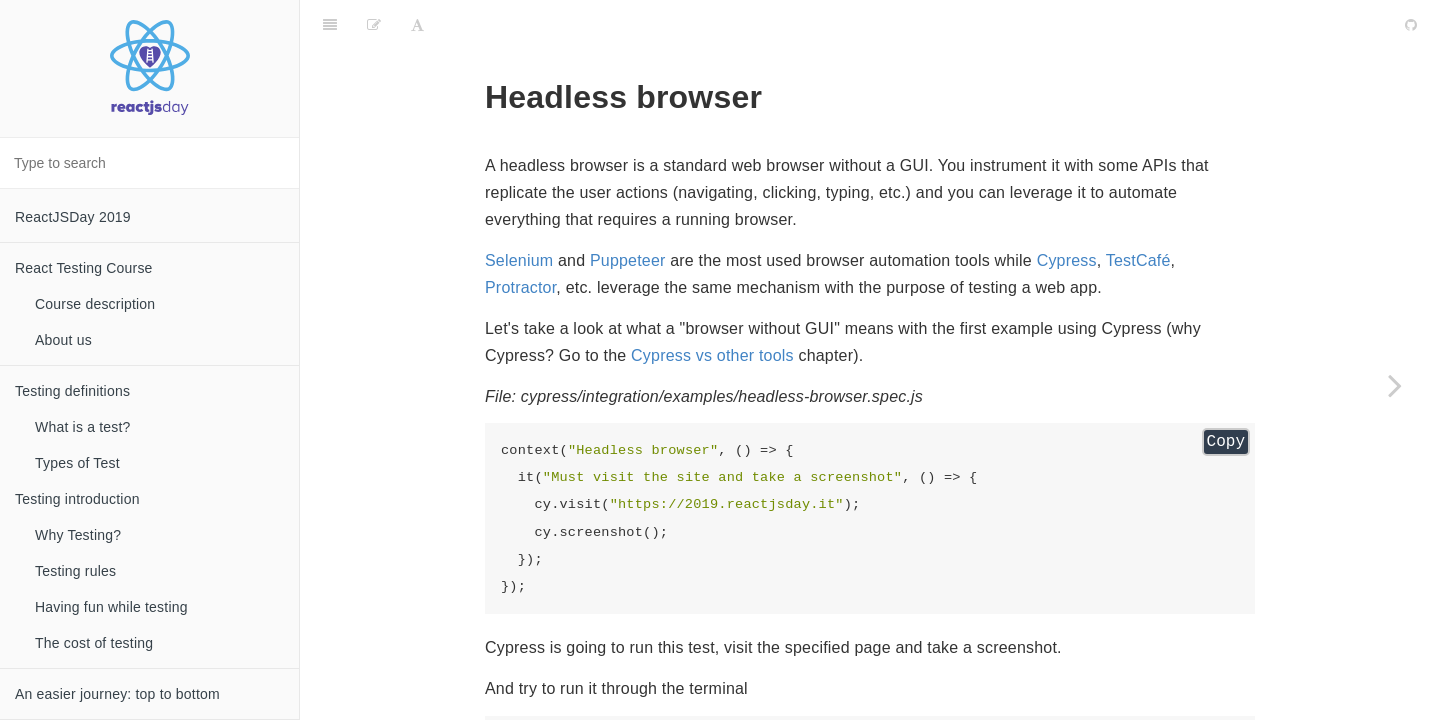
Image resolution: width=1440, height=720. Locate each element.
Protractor (520, 237)
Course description (95, 304)
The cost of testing (94, 643)
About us (63, 340)
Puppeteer (628, 210)
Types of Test (77, 463)
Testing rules (75, 571)
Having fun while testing (111, 607)
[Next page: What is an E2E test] (1395, 385)
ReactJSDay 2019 (73, 217)
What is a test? (83, 427)
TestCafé (1138, 210)
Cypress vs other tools (712, 305)
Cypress (1067, 210)
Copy (1226, 392)
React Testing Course (84, 268)
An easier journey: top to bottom (117, 694)
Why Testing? (78, 535)
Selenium (519, 210)
